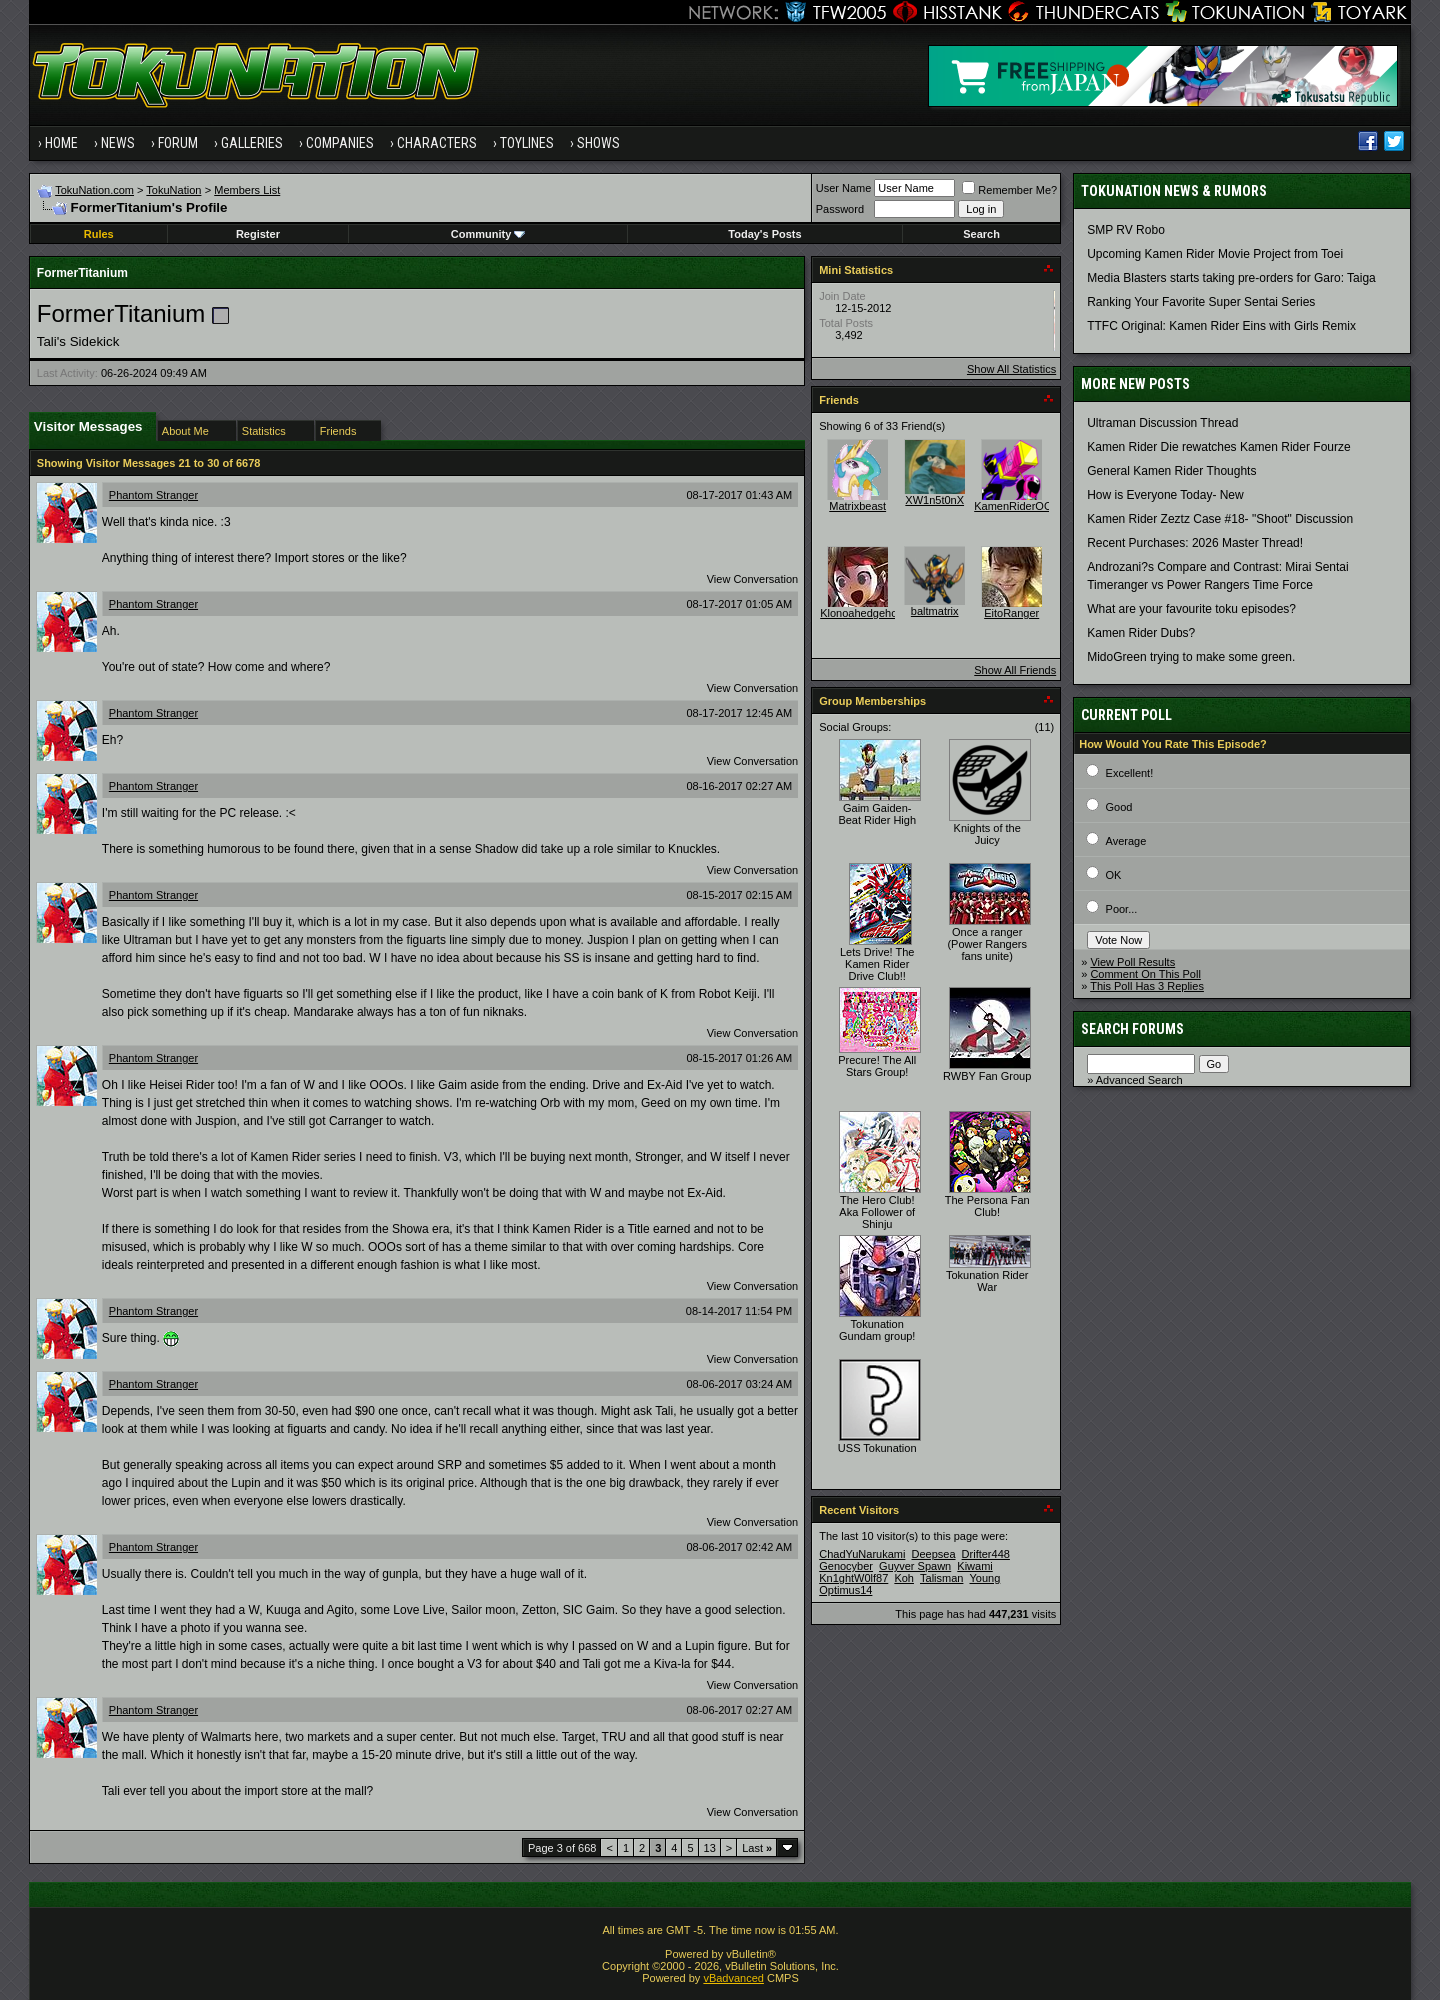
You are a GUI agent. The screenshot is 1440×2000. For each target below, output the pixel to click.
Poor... (1122, 909)
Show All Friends (1015, 670)
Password (840, 209)
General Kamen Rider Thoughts (1171, 471)
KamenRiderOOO (1017, 506)
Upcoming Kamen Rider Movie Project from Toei (1215, 254)
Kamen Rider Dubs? (1141, 633)
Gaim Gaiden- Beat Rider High (877, 814)
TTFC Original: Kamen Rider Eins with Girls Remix (1221, 326)
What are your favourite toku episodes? (1191, 609)
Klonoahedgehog (861, 613)
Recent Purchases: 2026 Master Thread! (1195, 543)
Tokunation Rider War (987, 1281)
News (118, 143)
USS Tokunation (877, 1448)
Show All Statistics (1011, 369)
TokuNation (173, 190)
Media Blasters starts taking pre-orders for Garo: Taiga (1231, 278)
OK (1114, 875)
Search (981, 234)
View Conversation (753, 579)
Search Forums (1132, 1029)
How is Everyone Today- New (1165, 495)
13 (710, 1848)
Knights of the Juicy (987, 834)
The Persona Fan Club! (987, 1206)
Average (1126, 841)
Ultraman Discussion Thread (1162, 423)
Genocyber (846, 1566)
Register (258, 234)
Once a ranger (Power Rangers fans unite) (986, 944)
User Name (844, 188)
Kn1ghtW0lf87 (853, 1578)
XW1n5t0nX (934, 500)
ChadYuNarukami (862, 1554)
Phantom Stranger (153, 495)
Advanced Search (1139, 1080)
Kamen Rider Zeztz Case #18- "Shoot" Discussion (1220, 519)
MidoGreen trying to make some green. (1191, 657)
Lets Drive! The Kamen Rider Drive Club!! (877, 964)
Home (61, 143)
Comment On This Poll (1145, 974)
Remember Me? (1009, 190)
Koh (904, 1578)
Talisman (941, 1578)
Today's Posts (764, 234)
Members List (247, 190)
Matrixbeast (857, 506)
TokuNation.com (94, 190)
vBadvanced (733, 1978)
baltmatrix (935, 611)
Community (488, 234)
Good (1119, 807)
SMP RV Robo (1126, 230)
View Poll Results (1132, 962)
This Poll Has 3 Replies (1147, 986)
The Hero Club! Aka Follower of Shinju (877, 1212)
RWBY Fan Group (987, 1076)
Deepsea (933, 1554)
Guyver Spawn (915, 1566)
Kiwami (974, 1566)
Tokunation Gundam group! (877, 1330)
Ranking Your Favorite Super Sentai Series (1201, 302)
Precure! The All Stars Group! (877, 1066)
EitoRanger (1011, 613)
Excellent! (1130, 773)
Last (757, 1848)
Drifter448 (986, 1554)
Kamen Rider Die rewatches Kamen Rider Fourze (1218, 447)
